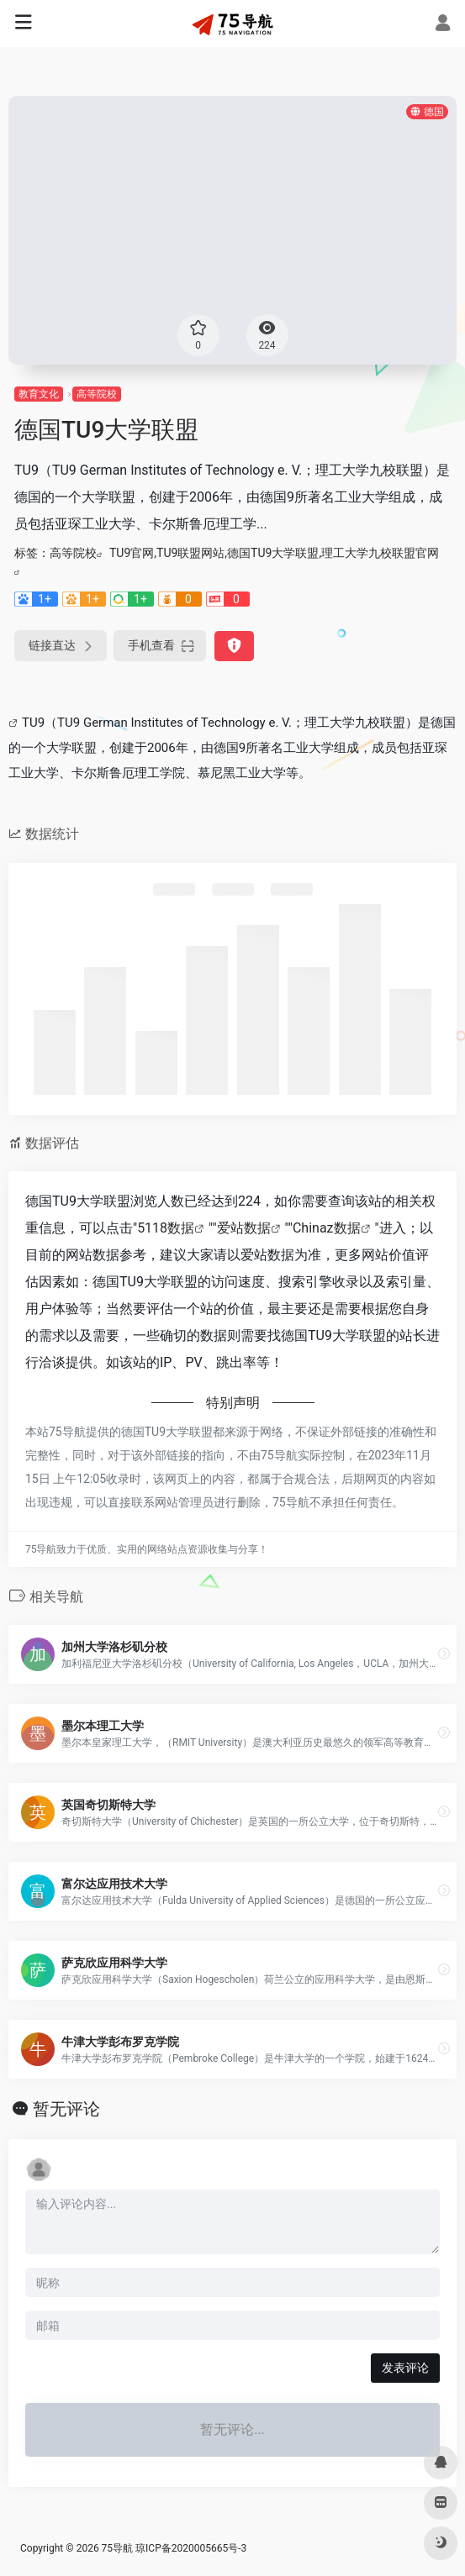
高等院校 (97, 394)
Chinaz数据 (327, 1228)
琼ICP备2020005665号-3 (190, 2548)
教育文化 (38, 394)
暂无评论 (66, 2109)
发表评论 (405, 2367)
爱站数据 (244, 1228)
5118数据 (165, 1228)
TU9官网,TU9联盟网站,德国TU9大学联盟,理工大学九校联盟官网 (274, 553)
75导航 (118, 2548)
